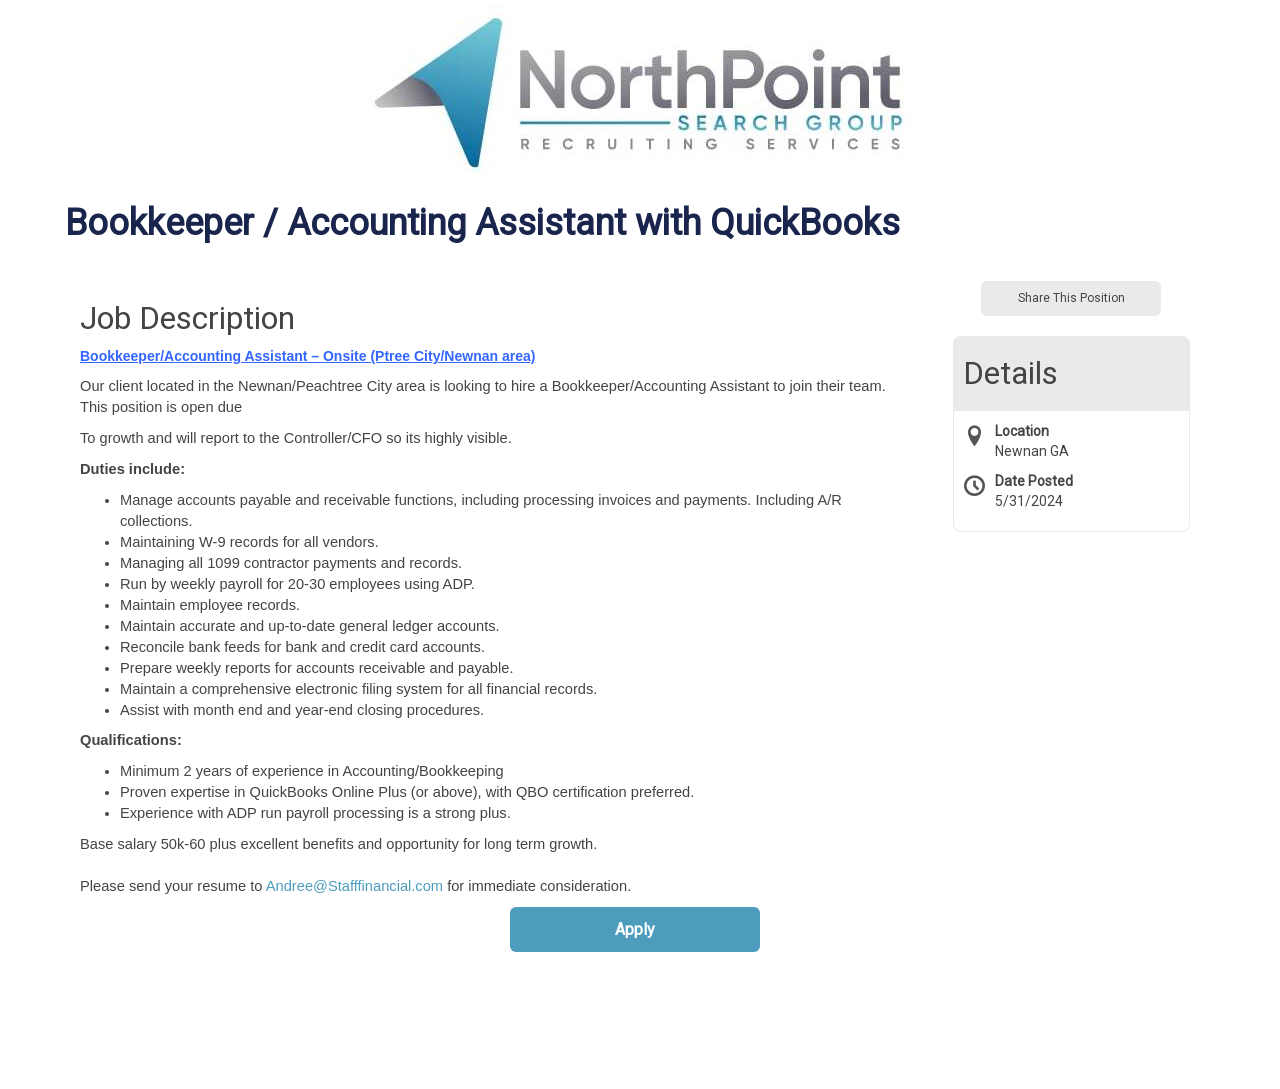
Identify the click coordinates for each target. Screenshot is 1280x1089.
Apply (635, 929)
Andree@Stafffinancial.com (354, 886)
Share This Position (1071, 298)
